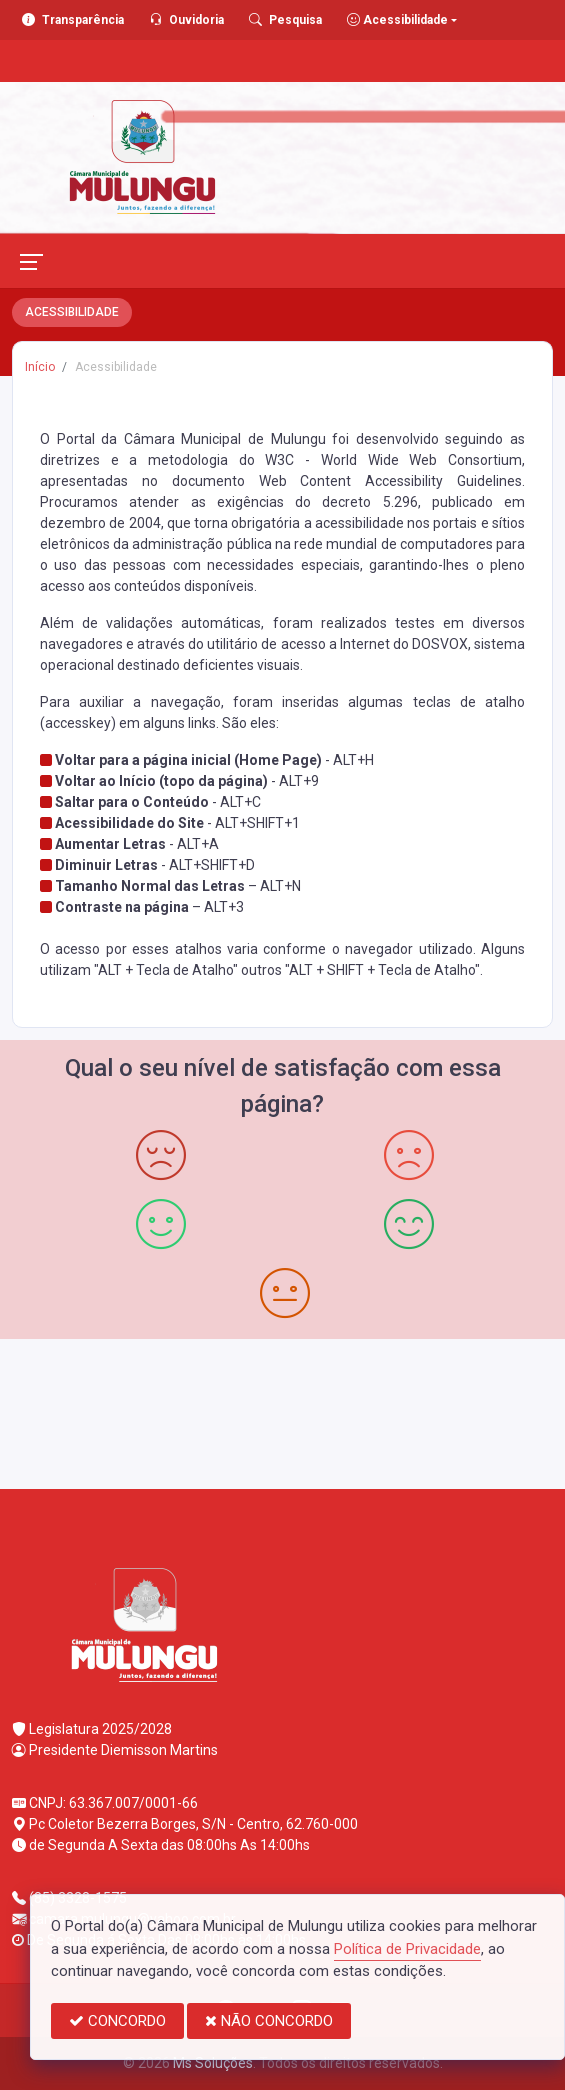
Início (40, 367)
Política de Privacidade (407, 1949)
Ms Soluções (213, 2063)
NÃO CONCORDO (269, 2021)
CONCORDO (117, 2021)
